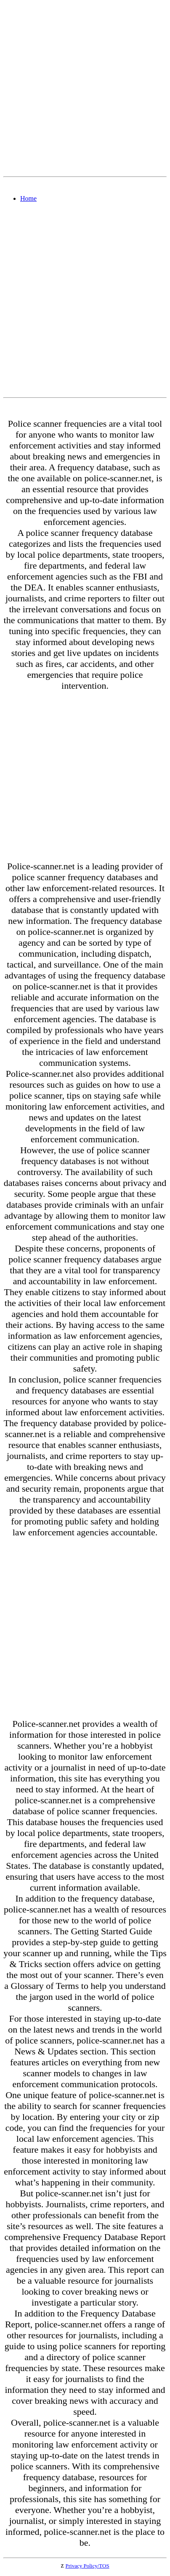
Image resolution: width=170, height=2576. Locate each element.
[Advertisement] (85, 88)
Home (28, 198)
